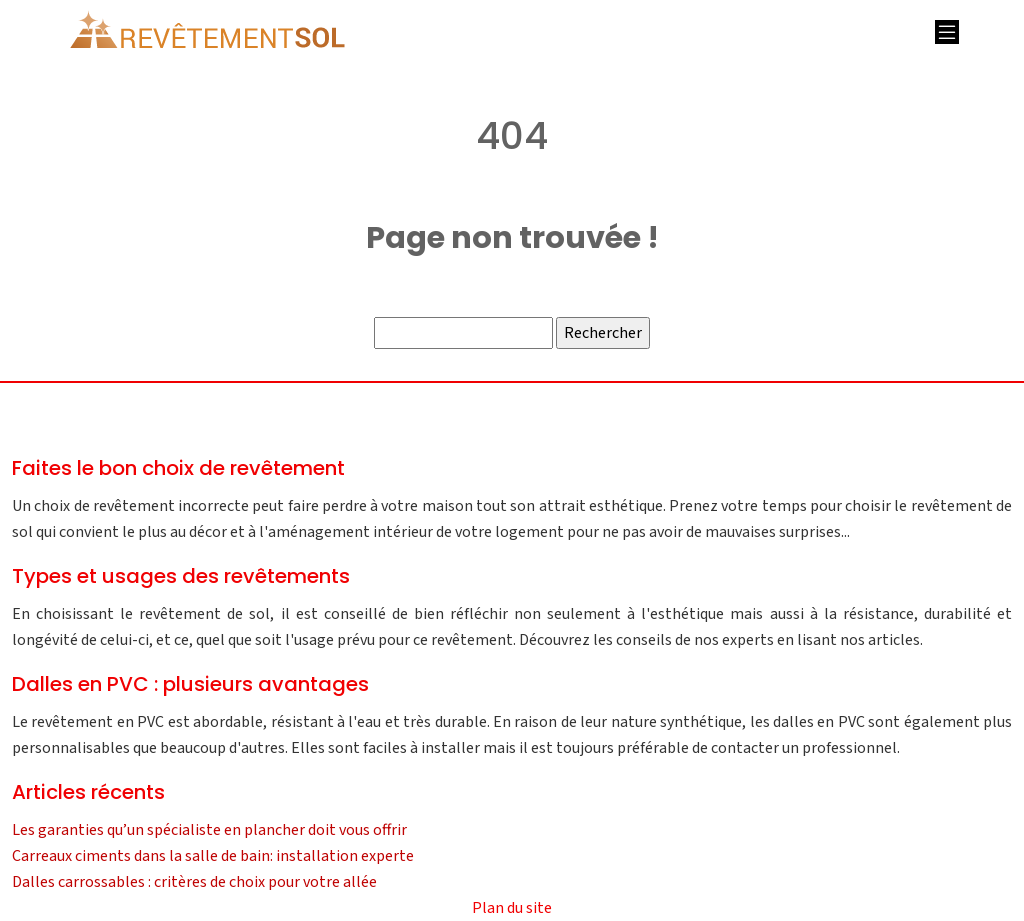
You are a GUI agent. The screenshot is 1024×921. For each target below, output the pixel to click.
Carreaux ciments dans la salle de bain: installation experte (213, 856)
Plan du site (512, 908)
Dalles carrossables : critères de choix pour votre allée (194, 882)
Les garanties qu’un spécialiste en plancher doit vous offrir (209, 830)
